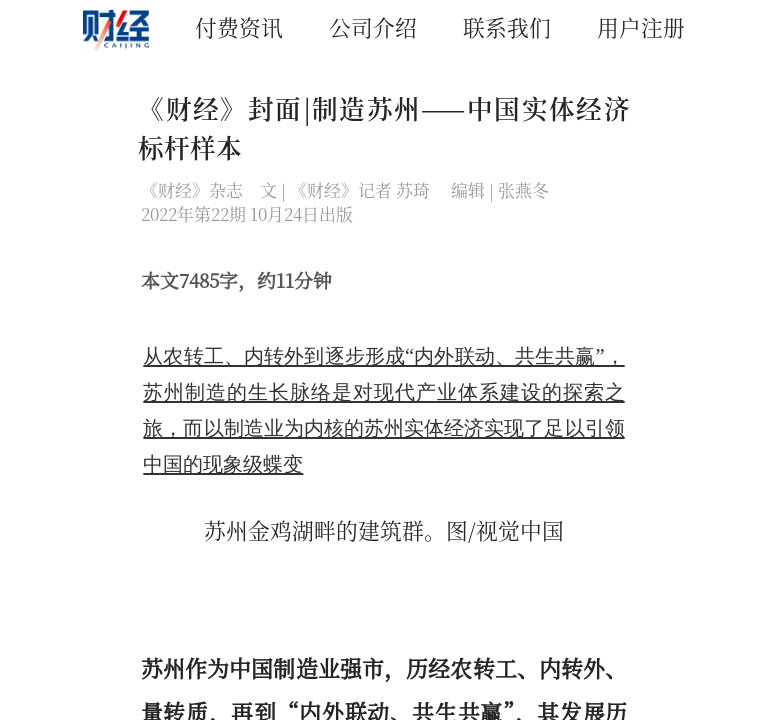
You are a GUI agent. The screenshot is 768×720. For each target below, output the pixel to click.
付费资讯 (239, 26)
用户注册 (641, 26)
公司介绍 (373, 26)
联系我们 (507, 26)
